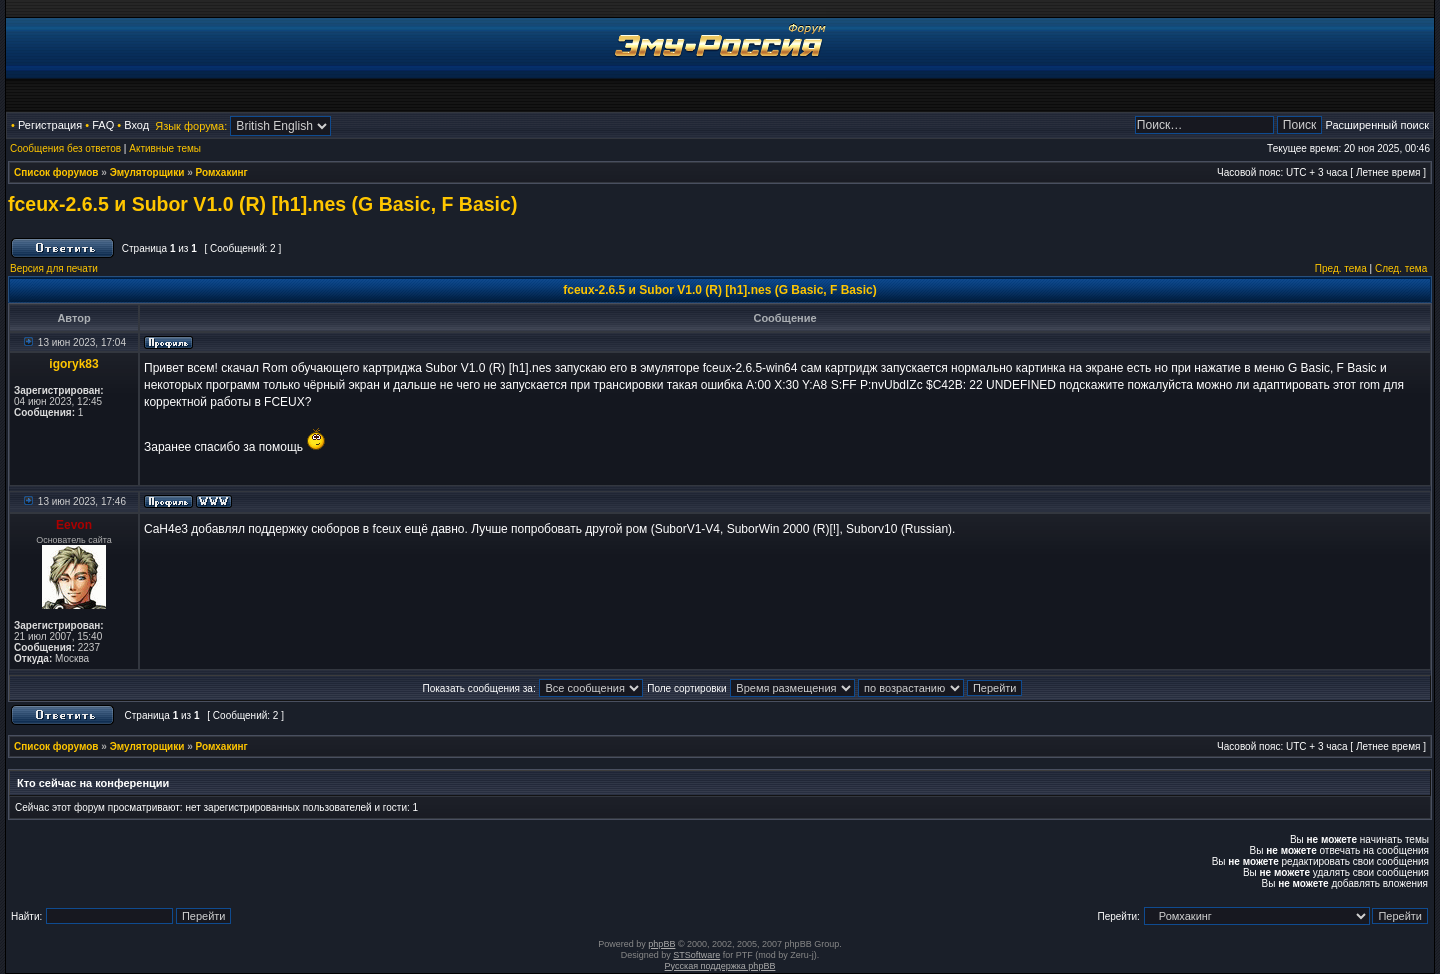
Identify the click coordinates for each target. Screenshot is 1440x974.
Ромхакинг (222, 172)
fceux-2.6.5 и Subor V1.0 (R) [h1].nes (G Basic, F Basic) (262, 204)
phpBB (661, 944)
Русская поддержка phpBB (720, 966)
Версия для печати (54, 268)
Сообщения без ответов (65, 148)
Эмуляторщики (147, 172)
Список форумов (56, 172)
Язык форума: (191, 126)
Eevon (74, 525)
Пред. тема (1341, 268)
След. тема (1401, 268)
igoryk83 (73, 364)
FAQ (103, 125)
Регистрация (50, 125)
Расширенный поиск (1377, 125)
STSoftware (696, 955)
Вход (136, 125)
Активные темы (165, 148)
